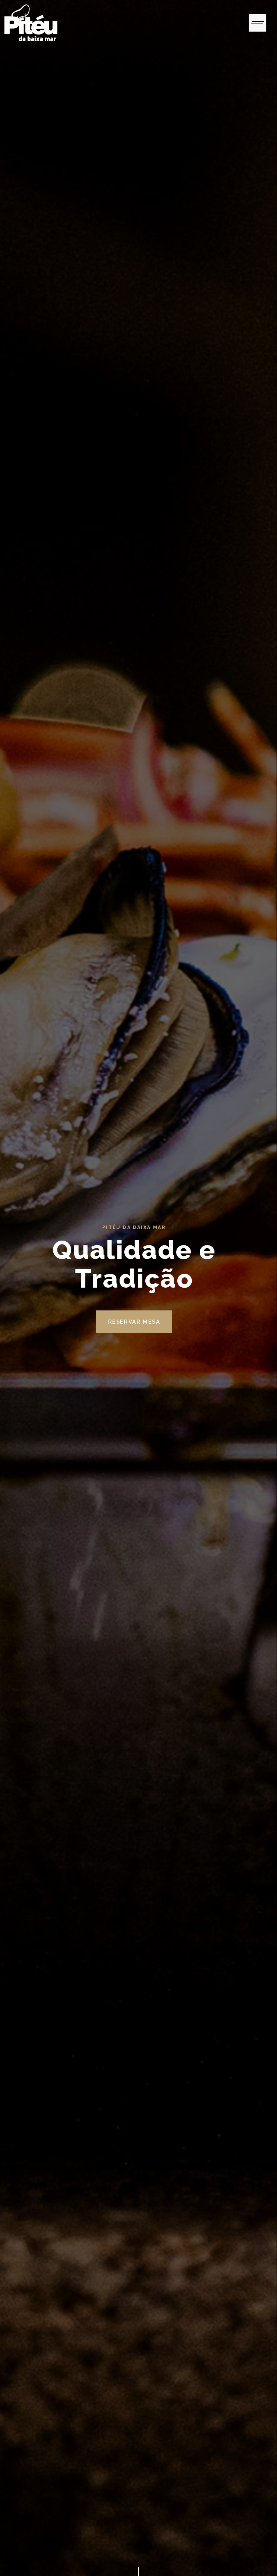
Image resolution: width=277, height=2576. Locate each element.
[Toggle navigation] (257, 23)
